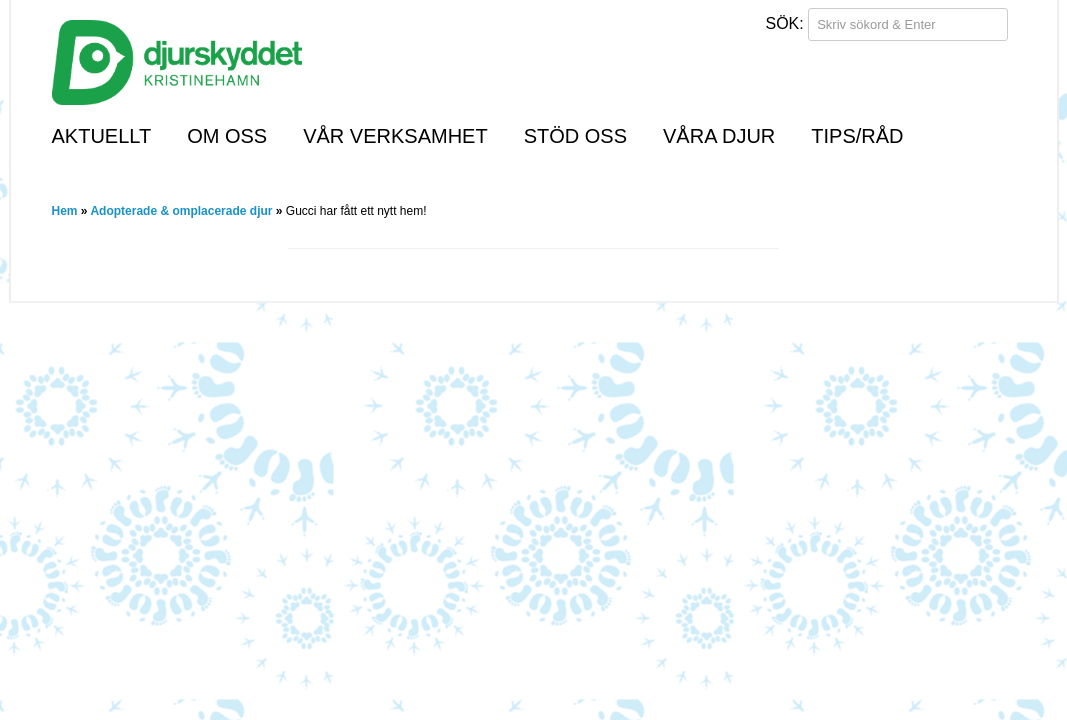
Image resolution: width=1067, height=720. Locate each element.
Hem (65, 211)
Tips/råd (857, 136)
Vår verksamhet (395, 136)
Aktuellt (102, 136)
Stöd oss (575, 136)
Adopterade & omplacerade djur (181, 211)
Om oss (227, 136)
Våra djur (719, 136)
